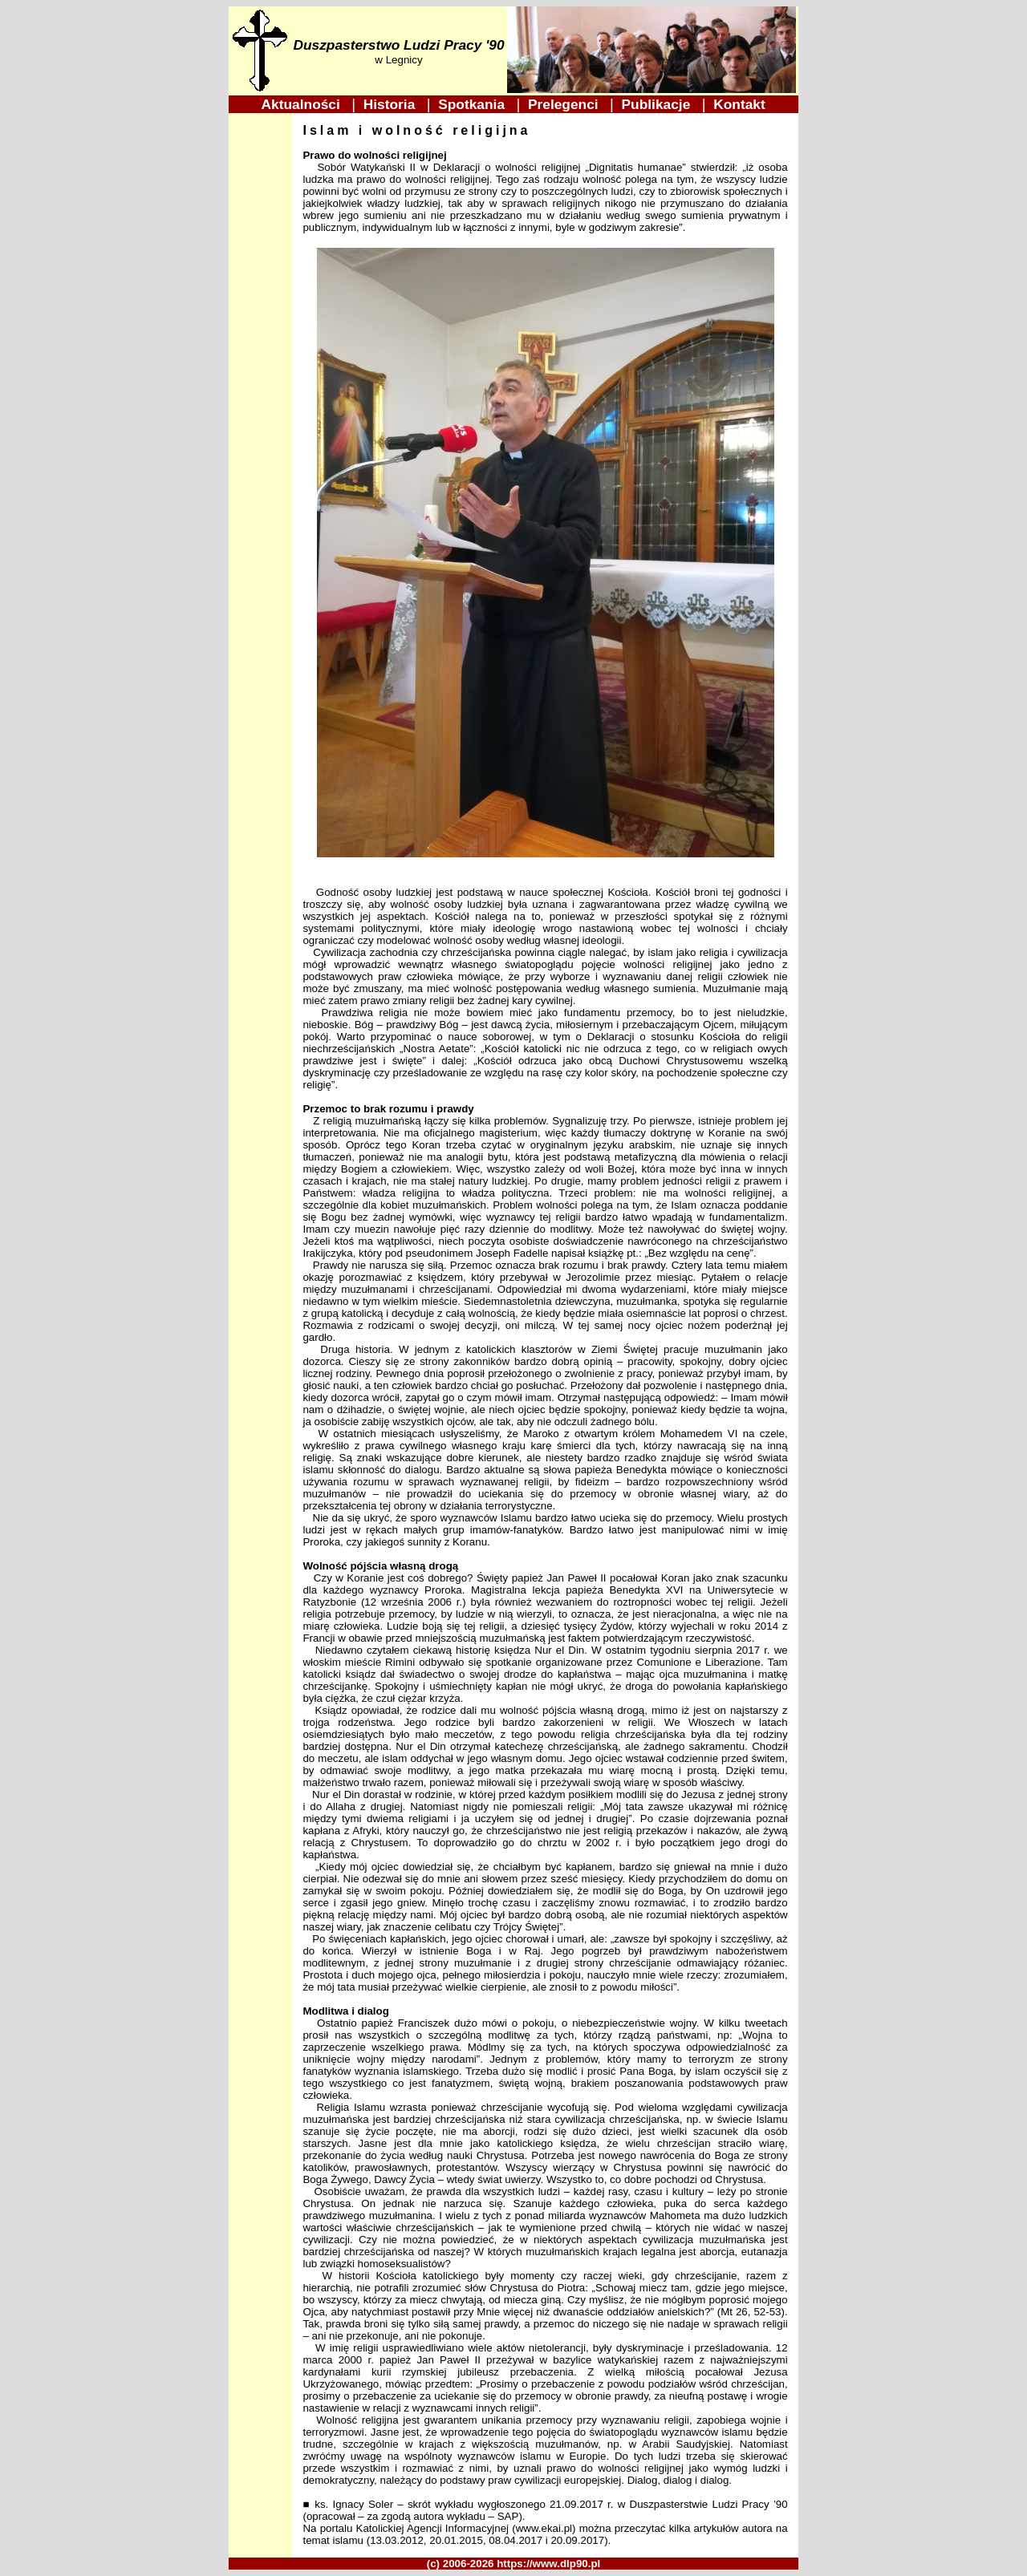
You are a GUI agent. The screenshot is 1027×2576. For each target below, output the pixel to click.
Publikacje (658, 104)
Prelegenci (565, 104)
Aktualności (303, 104)
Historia (391, 104)
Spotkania (474, 104)
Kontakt (739, 104)
